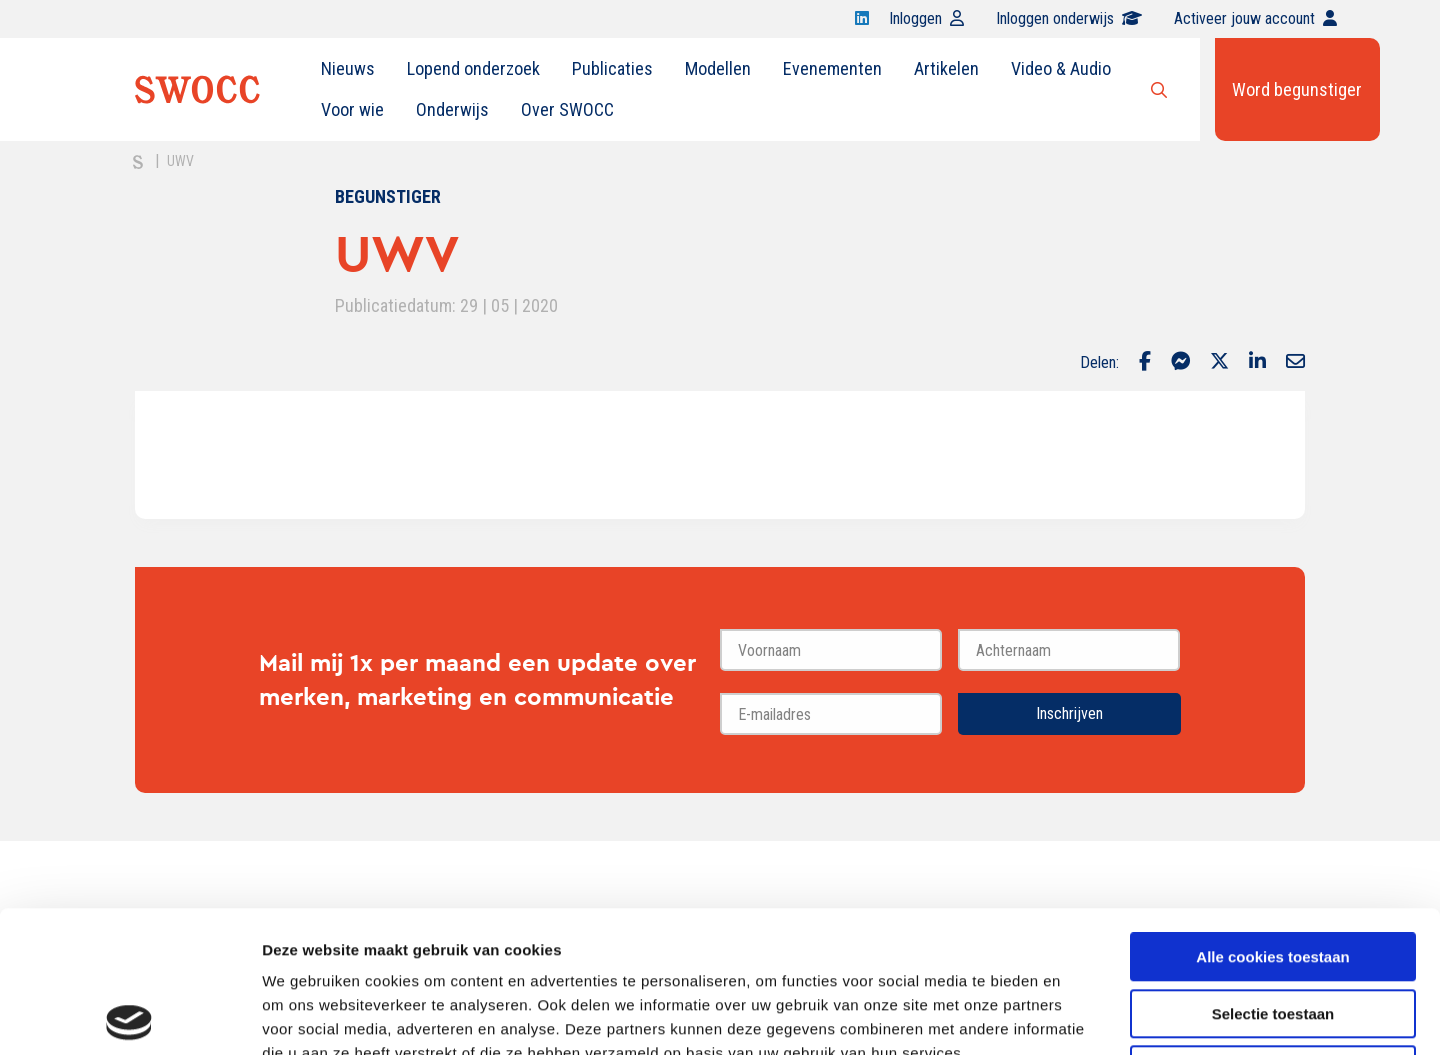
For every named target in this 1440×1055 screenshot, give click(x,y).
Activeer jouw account (1255, 18)
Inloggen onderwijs (1069, 18)
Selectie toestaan (1273, 872)
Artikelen (946, 68)
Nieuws (348, 68)
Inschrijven (1069, 713)
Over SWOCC (567, 109)
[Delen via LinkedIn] (1257, 363)
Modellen (718, 68)
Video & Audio (1061, 68)
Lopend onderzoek (473, 68)
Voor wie (352, 109)
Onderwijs (452, 109)
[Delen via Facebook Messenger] (1180, 363)
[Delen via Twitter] (1219, 363)
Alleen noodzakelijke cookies (1273, 928)
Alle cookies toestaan (1272, 815)
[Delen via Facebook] (1145, 363)
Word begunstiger (1297, 89)
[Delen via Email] (1295, 363)
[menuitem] (348, 69)
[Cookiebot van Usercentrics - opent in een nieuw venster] (129, 1016)
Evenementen (832, 68)
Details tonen (1080, 1015)
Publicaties (612, 68)
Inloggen (926, 18)
